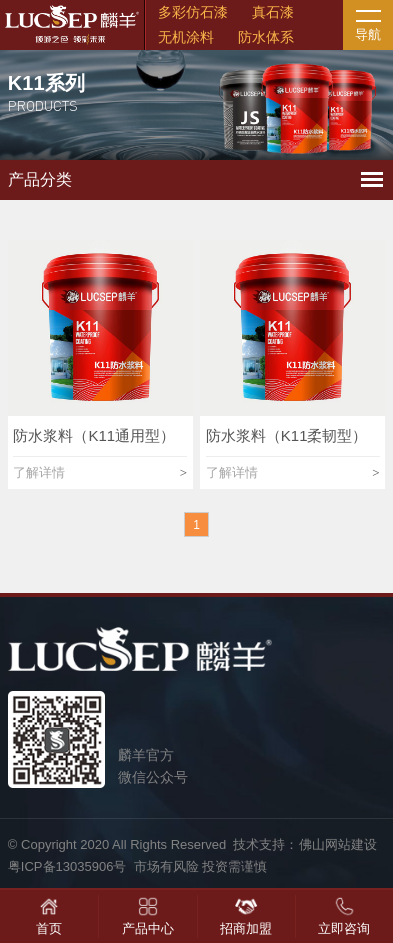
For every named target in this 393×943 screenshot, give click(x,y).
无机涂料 (186, 37)
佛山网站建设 (338, 844)
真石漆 (273, 12)
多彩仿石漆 (193, 12)
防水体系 (266, 37)
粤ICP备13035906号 (67, 866)
